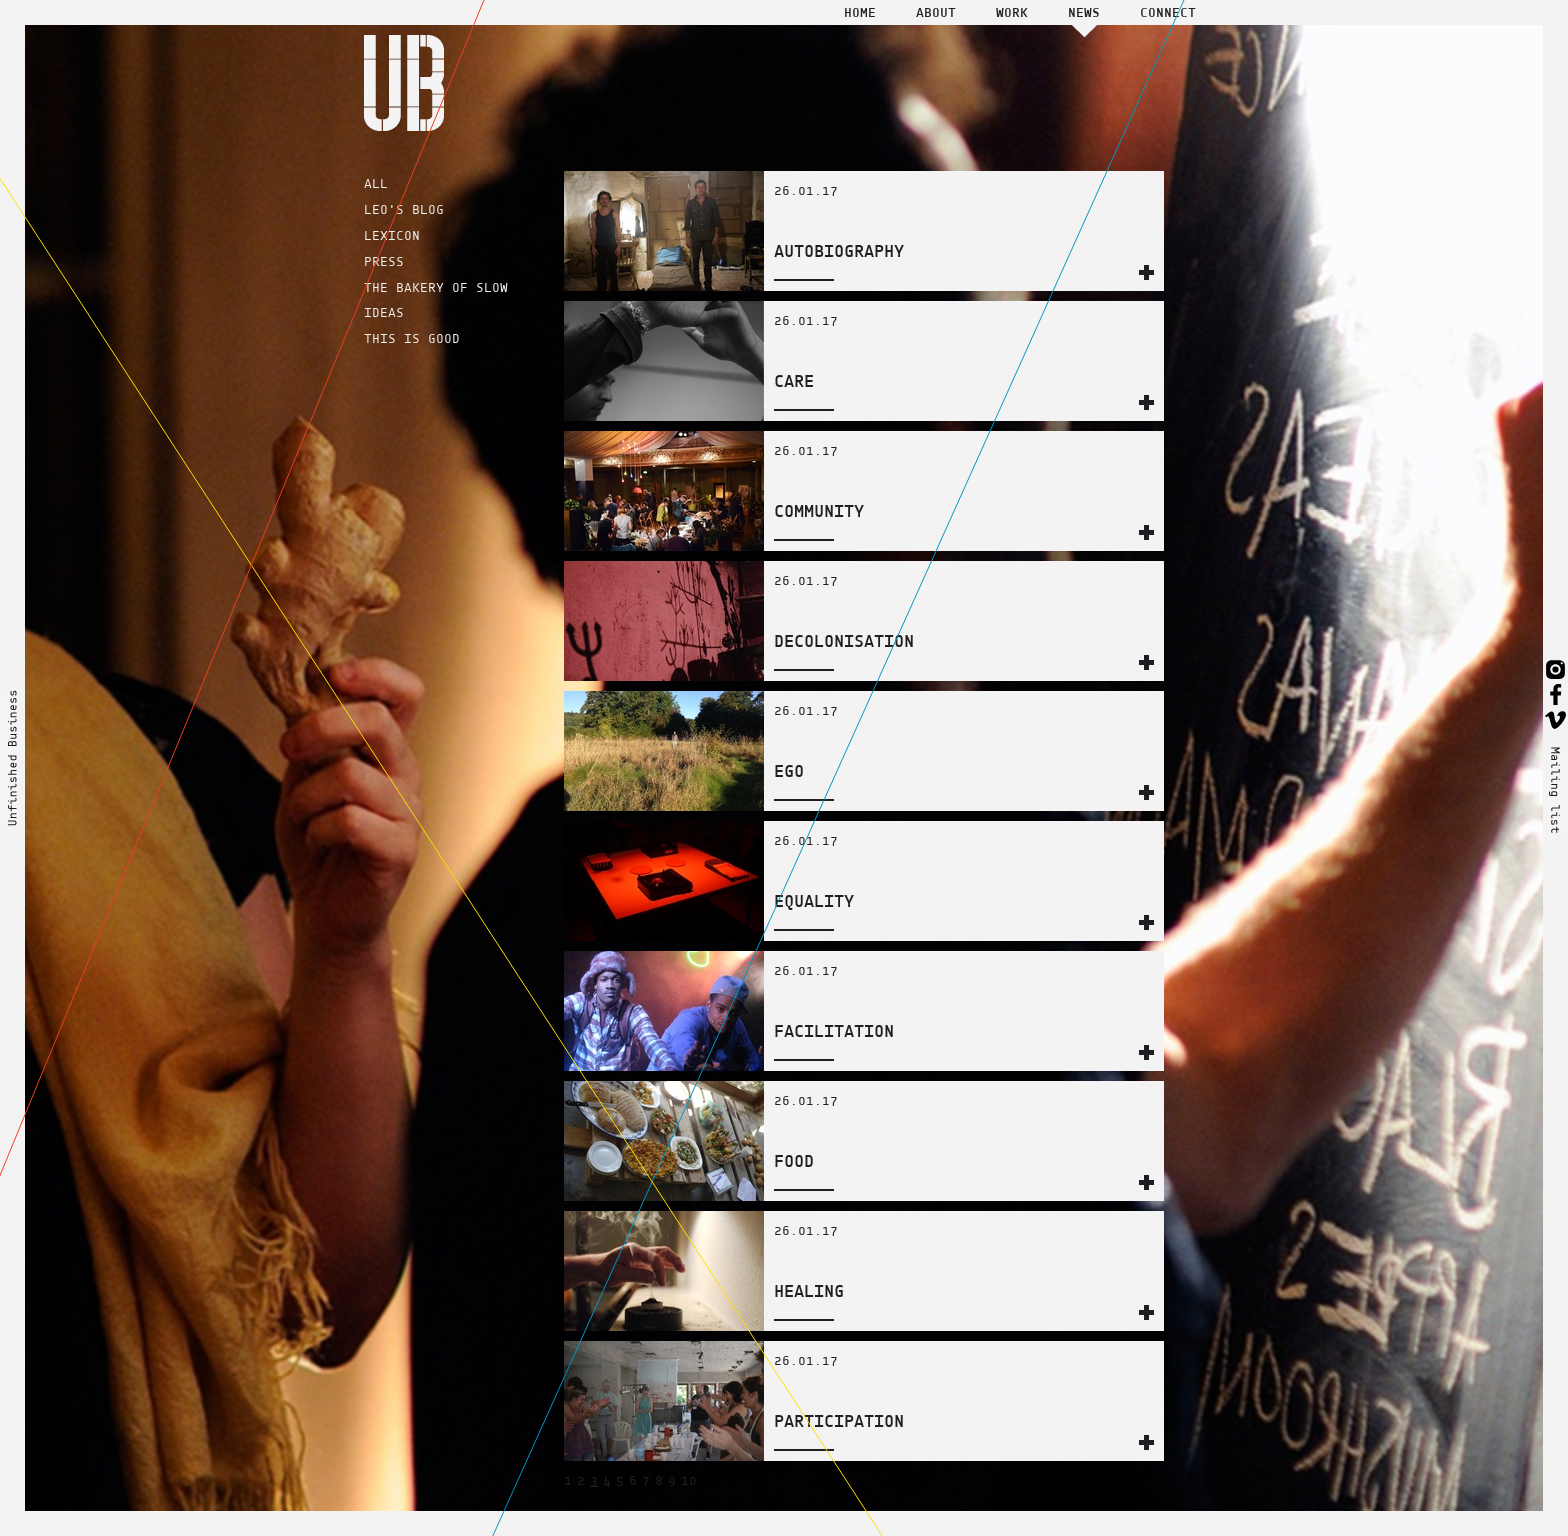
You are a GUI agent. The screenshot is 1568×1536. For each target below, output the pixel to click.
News (1084, 12)
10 (689, 1480)
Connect (1168, 12)
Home (860, 12)
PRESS (384, 261)
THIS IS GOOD (412, 338)
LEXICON (392, 235)
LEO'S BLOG (404, 209)
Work (1012, 12)
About (936, 12)
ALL (376, 183)
